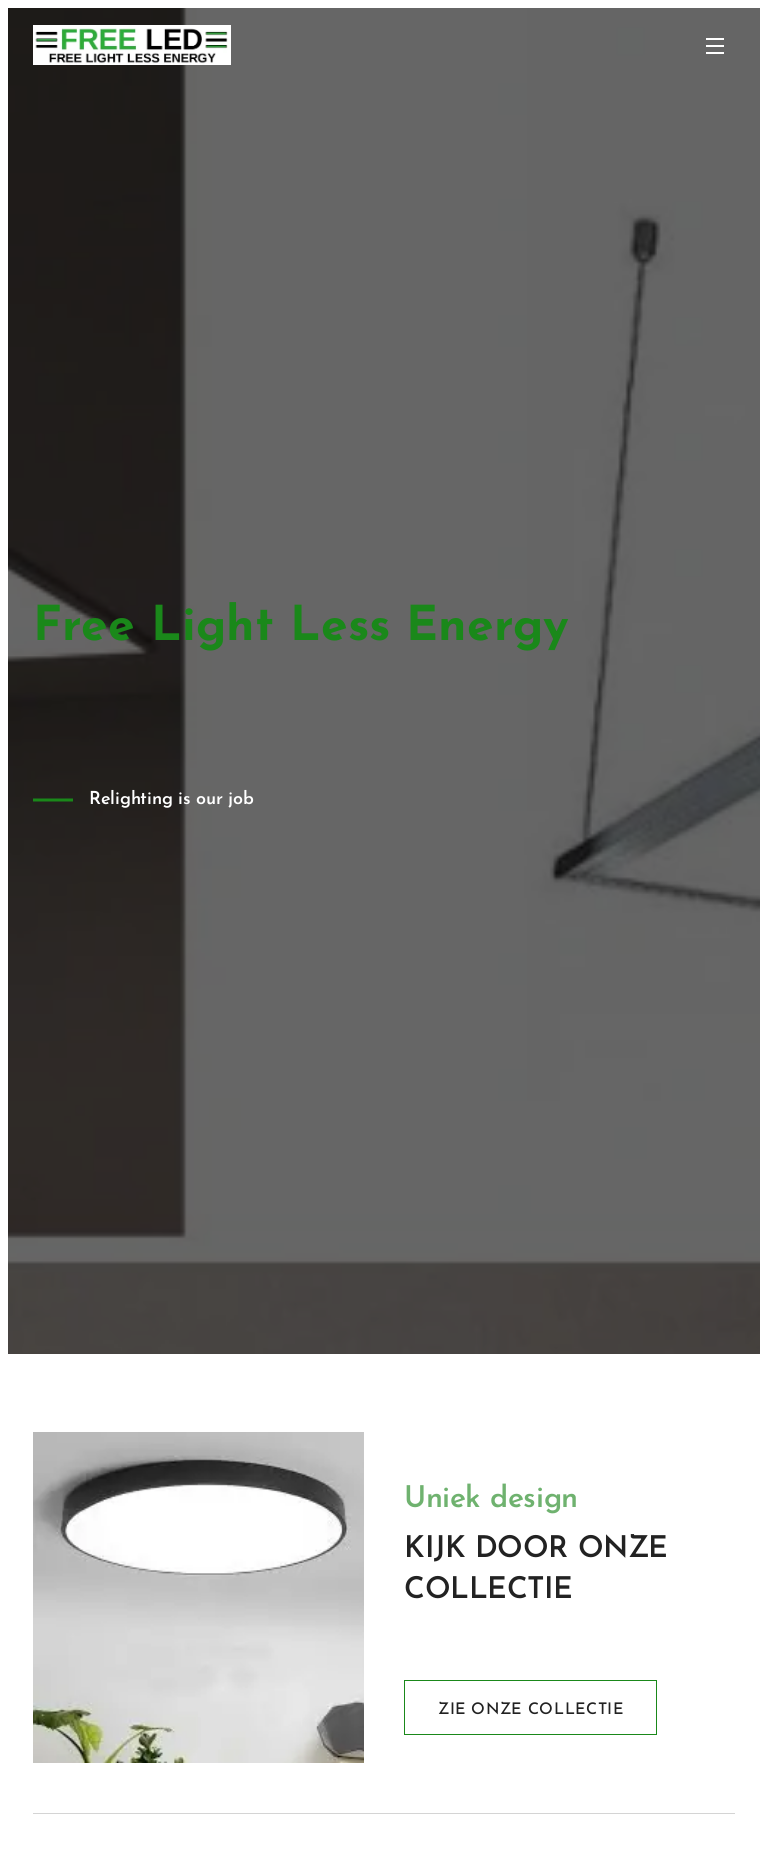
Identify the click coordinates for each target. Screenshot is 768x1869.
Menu (715, 46)
